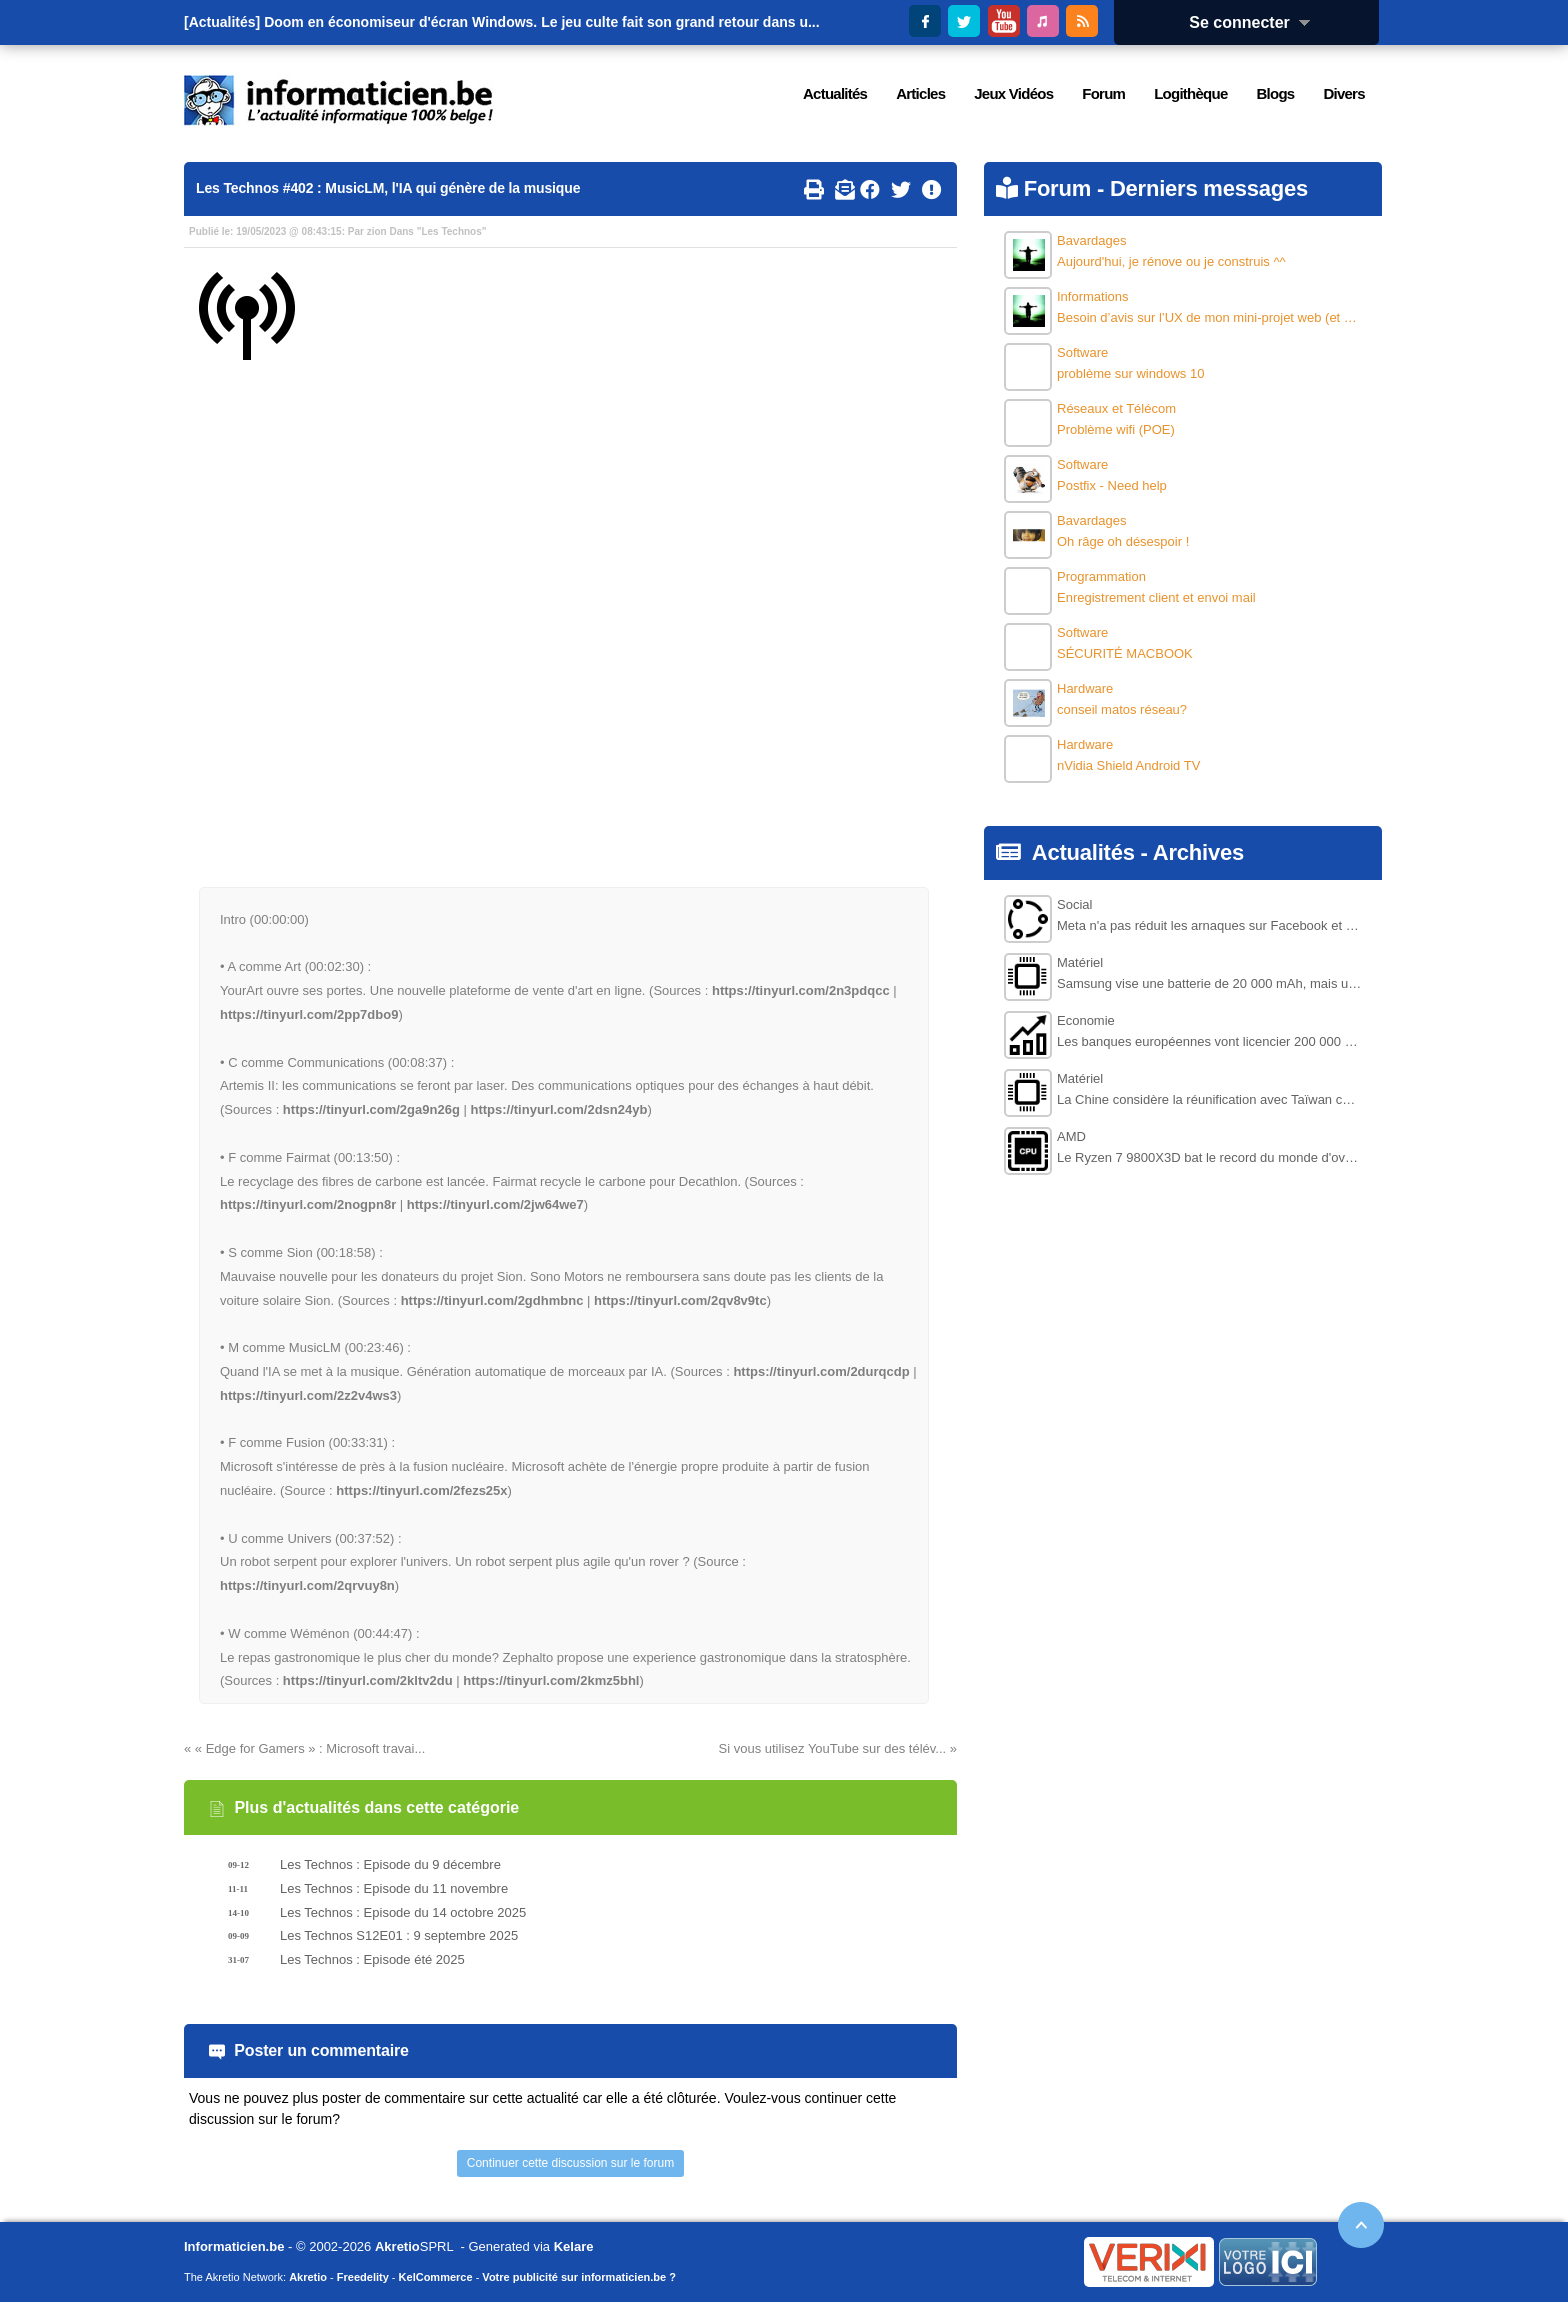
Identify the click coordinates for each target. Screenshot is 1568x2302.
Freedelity (363, 2277)
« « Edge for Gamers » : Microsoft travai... (304, 1748)
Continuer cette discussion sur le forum (570, 2163)
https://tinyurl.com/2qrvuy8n (307, 1585)
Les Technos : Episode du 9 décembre (390, 1864)
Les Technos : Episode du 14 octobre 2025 (403, 1912)
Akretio (397, 2246)
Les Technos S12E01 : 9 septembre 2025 (399, 1935)
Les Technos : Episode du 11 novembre (394, 1888)
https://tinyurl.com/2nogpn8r (308, 1204)
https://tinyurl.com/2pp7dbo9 (309, 1014)
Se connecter (1256, 22)
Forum (1057, 188)
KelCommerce (436, 2277)
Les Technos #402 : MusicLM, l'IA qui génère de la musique (388, 188)
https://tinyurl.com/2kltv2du (368, 1680)
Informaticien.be (234, 2246)
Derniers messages (1209, 188)
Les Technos (451, 231)
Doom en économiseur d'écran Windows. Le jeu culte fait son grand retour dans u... (542, 22)
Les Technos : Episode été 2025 (372, 1959)
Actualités (1083, 852)
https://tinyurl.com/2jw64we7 (495, 1204)
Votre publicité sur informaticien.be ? (579, 2277)
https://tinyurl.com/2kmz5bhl (551, 1680)
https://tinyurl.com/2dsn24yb (558, 1109)
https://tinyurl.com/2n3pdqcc (801, 990)
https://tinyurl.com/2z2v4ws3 (308, 1395)
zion (377, 231)
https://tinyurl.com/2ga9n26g (371, 1109)
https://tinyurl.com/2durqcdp (821, 1371)
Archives (1198, 852)
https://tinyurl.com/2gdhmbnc (492, 1300)
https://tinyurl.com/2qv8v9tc (680, 1300)
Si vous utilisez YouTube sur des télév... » (838, 1748)
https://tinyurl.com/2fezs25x (421, 1490)
